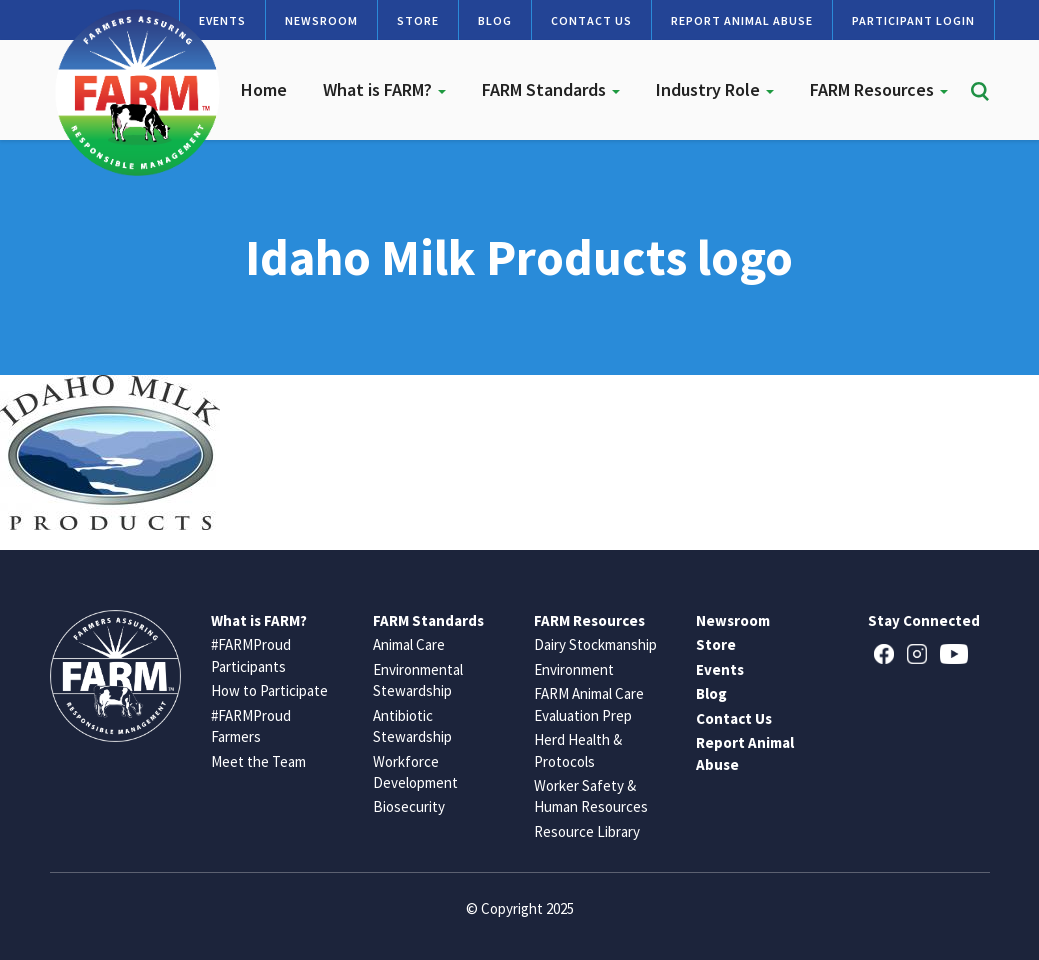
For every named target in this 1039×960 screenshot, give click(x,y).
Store (418, 20)
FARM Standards (551, 89)
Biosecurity (409, 806)
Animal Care (409, 644)
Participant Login (913, 20)
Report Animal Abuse (742, 20)
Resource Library (587, 831)
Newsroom (321, 20)
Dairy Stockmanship (595, 644)
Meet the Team (258, 761)
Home (264, 89)
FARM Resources (879, 89)
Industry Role (715, 89)
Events (720, 669)
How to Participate (269, 690)
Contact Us (591, 20)
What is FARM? (384, 89)
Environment (574, 669)
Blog (495, 20)
